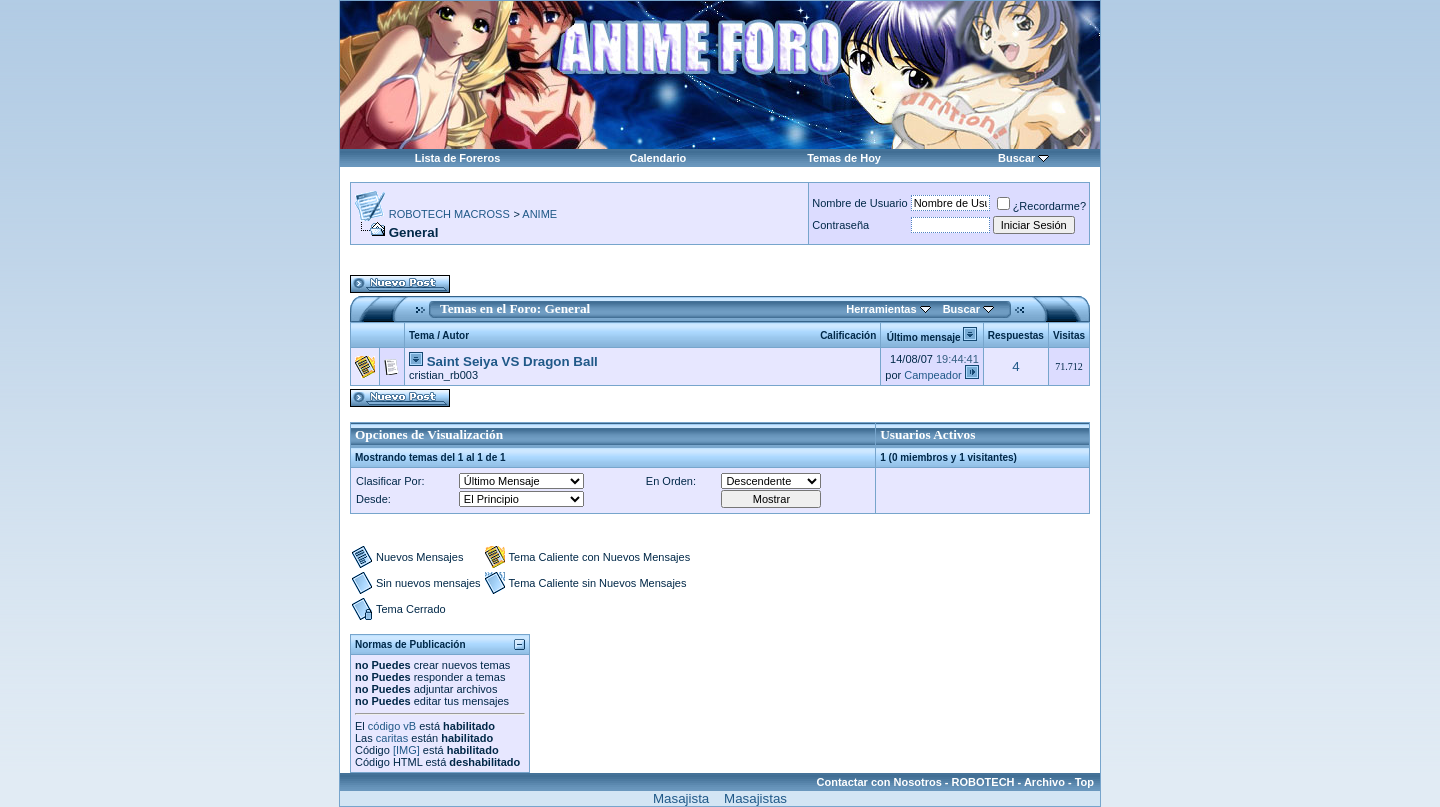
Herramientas (881, 309)
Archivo (1044, 782)
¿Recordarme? (1041, 206)
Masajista (681, 798)
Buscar (1016, 158)
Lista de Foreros (458, 158)
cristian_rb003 (443, 375)
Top (1084, 782)
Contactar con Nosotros (879, 782)
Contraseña (840, 225)
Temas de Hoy (844, 158)
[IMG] (406, 750)
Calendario (657, 158)
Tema (421, 335)
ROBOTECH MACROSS (449, 214)
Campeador (932, 375)
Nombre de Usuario (859, 203)
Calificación (848, 335)
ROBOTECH (983, 782)
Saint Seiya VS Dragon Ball (512, 361)
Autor (455, 335)
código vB (392, 726)
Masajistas (755, 798)
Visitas (1069, 335)
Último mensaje (924, 337)
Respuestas (1016, 335)
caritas (392, 738)
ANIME (539, 214)
